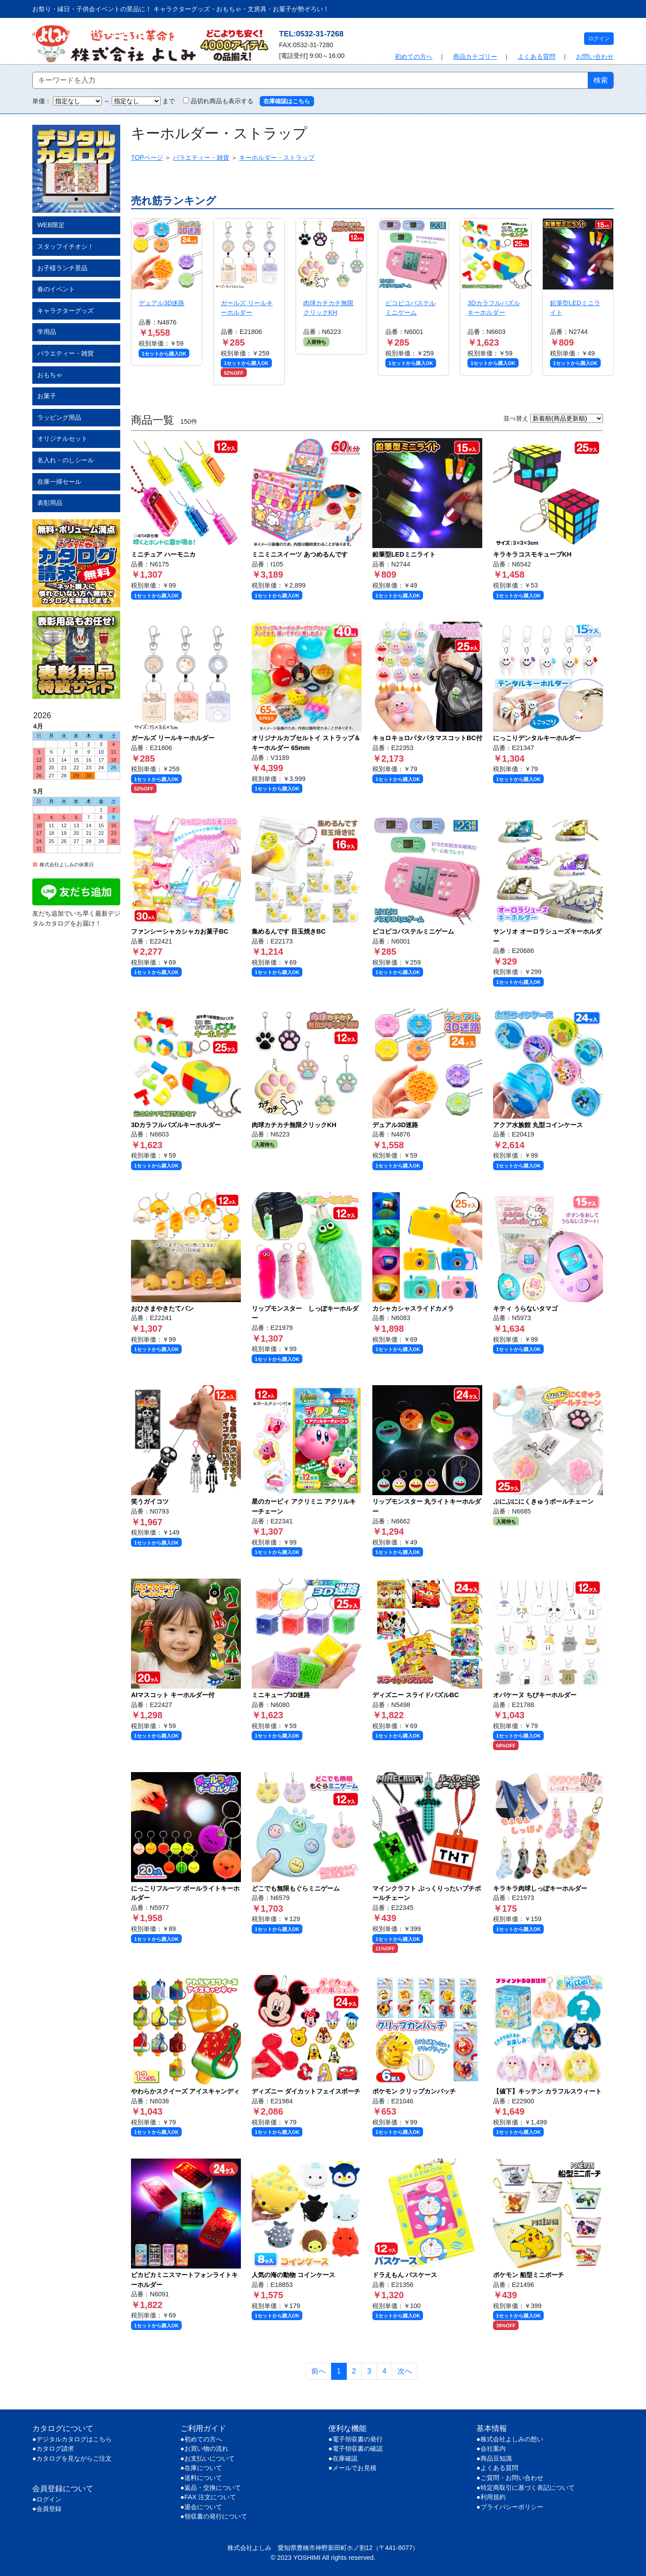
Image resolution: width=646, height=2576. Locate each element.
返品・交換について (212, 2487)
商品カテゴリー (475, 56)
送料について (203, 2477)
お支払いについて (209, 2458)
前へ (318, 2371)
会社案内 (493, 2448)
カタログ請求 (55, 2448)
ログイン (48, 2499)
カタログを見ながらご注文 (74, 2458)
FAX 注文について (210, 2497)
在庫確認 (345, 2458)
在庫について (203, 2467)
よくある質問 (536, 56)
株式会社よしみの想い (511, 2439)
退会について (203, 2506)
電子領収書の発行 (357, 2439)
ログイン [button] (599, 38)
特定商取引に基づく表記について (527, 2487)
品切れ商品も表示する (215, 101)
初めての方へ (413, 56)
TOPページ (147, 157)
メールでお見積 (354, 2467)
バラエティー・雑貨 (201, 157)
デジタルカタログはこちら (74, 2439)
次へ (404, 2371)
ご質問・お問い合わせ (511, 2477)
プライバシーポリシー (511, 2506)
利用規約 (493, 2497)
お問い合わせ (595, 56)
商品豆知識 (496, 2458)
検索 (601, 80)
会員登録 (48, 2508)
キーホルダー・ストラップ (276, 157)
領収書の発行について (215, 2516)
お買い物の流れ (206, 2448)
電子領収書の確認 (357, 2448)
